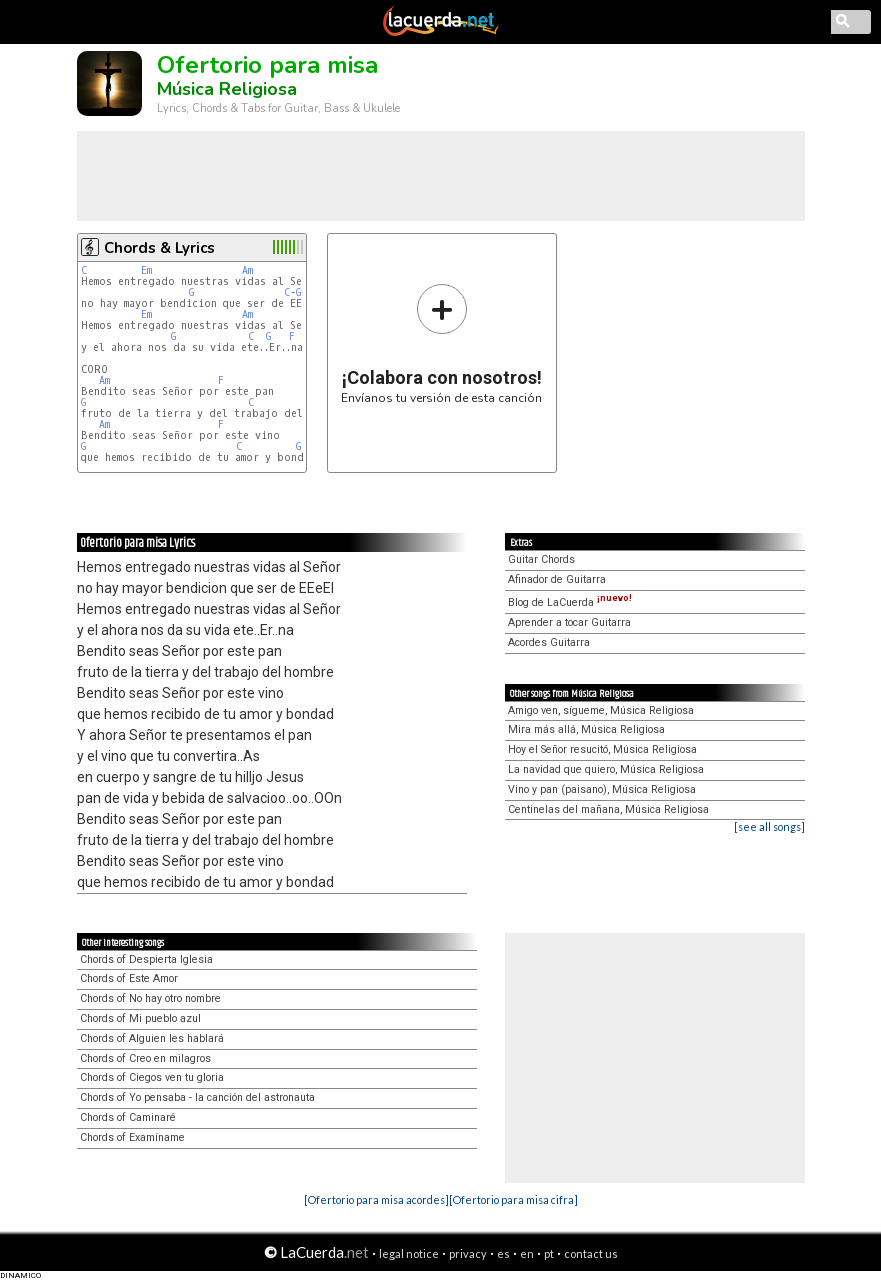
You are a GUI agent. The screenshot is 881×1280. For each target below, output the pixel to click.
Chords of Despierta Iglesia (146, 959)
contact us (591, 1253)
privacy (468, 1253)
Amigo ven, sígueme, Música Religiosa (601, 710)
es (503, 1253)
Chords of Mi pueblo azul (140, 1018)
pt (549, 1253)
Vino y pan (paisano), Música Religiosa (602, 789)
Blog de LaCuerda (570, 602)
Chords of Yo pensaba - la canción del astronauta (197, 1097)
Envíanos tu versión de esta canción (441, 343)
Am (247, 270)
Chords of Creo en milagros (145, 1058)
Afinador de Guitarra (557, 579)
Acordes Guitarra (549, 642)
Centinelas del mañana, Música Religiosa (608, 809)
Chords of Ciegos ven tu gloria (152, 1077)
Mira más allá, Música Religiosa (586, 729)
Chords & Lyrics (159, 248)
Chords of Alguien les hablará (152, 1038)
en (527, 1253)
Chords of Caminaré (128, 1117)
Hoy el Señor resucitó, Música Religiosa (602, 749)
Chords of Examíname (132, 1137)
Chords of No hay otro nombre (150, 998)
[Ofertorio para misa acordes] (376, 1199)
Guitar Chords (541, 559)
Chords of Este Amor (129, 978)
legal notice (409, 1253)
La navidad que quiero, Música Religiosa (606, 769)
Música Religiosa (227, 89)
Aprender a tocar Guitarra (569, 622)
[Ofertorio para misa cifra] (513, 1199)
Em (146, 270)
